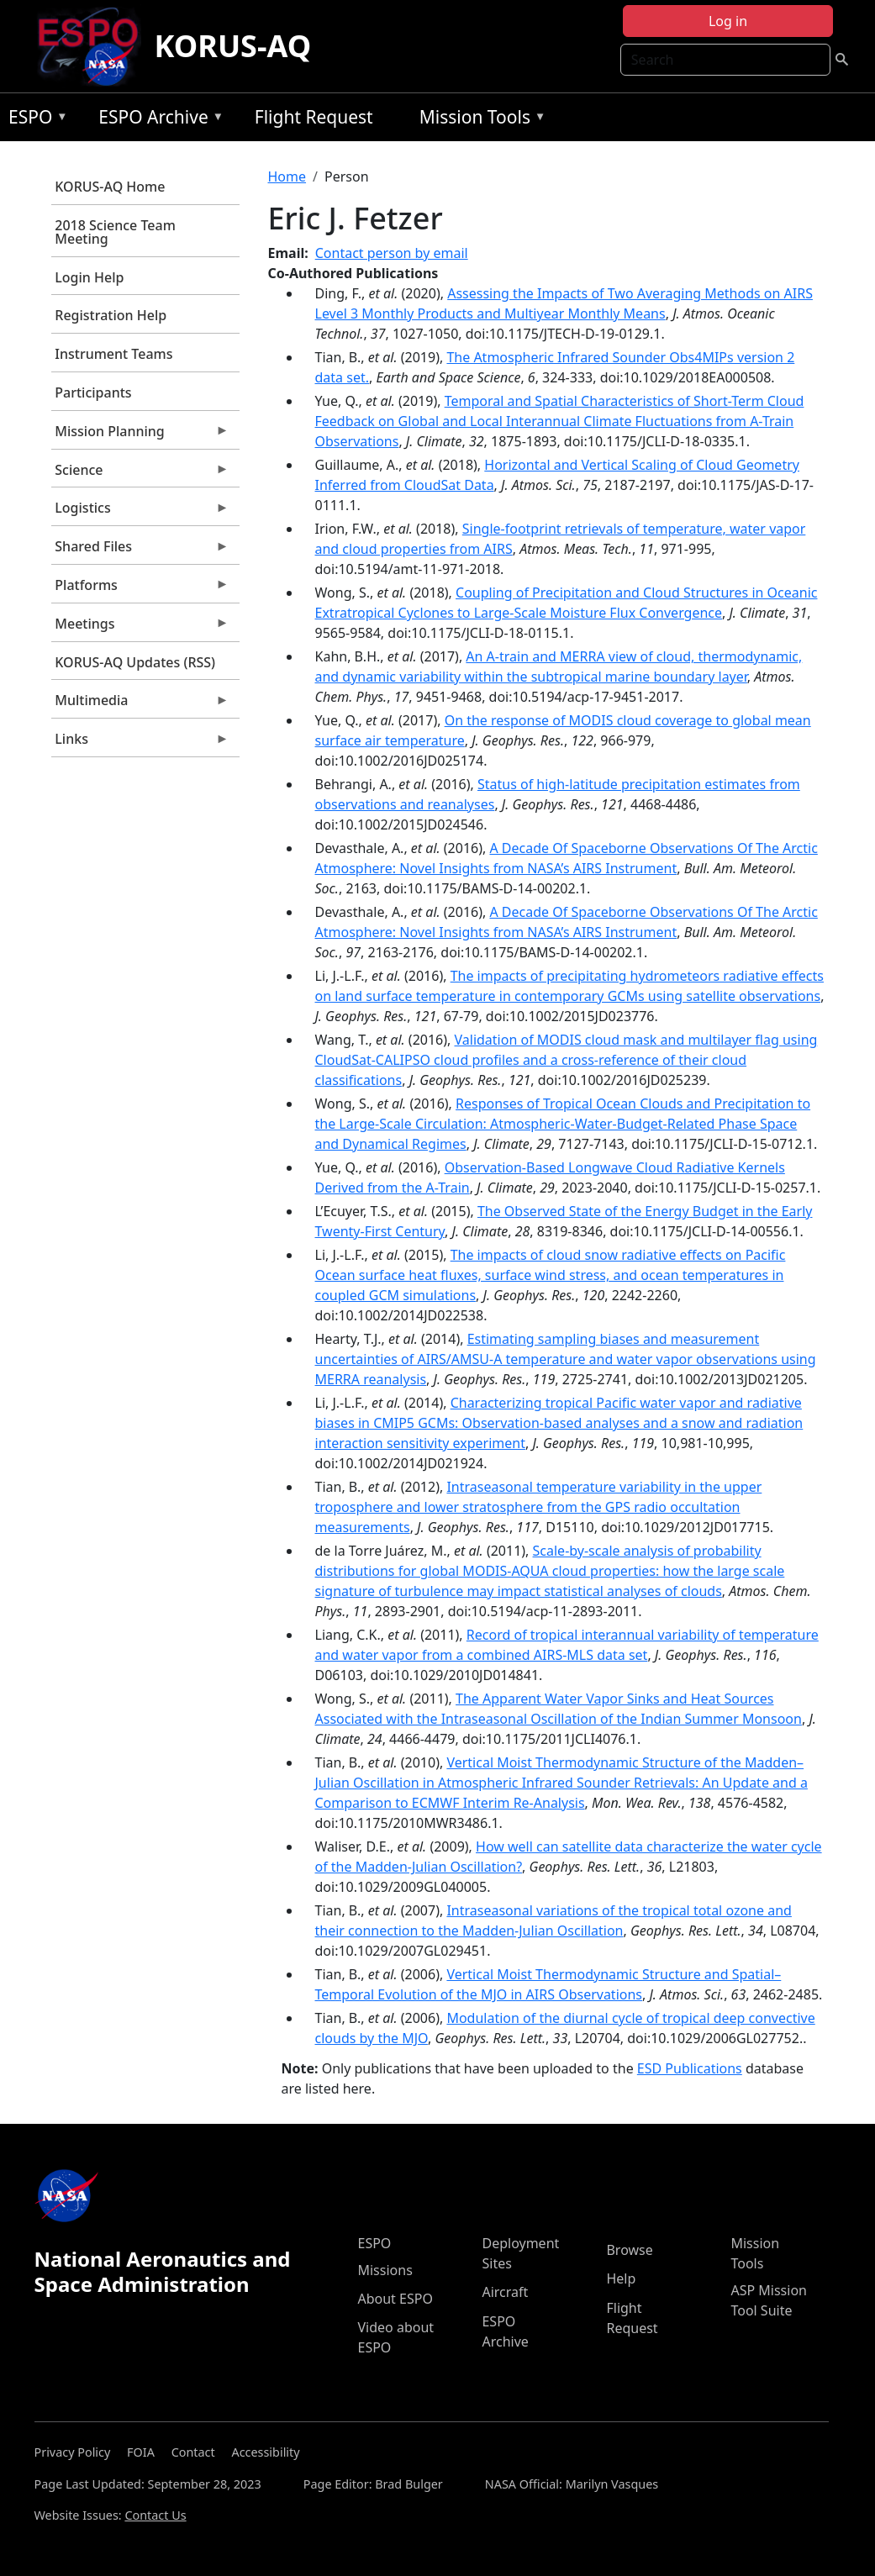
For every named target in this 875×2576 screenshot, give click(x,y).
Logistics (140, 511)
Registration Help (110, 315)
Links (140, 743)
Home (287, 176)
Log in (728, 21)
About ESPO (394, 2298)
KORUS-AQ (233, 45)
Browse (629, 2250)
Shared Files (140, 550)
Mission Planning (140, 435)
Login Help (89, 277)
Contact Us (155, 2515)
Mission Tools (478, 119)
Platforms (140, 589)
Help (620, 2278)
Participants (93, 392)
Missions (384, 2270)
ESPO (34, 119)
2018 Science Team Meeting (115, 232)
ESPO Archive (157, 119)
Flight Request (314, 117)
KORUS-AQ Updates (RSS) (135, 662)
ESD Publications (689, 2068)
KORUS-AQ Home (110, 186)
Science (140, 474)
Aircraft (505, 2292)
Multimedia (140, 704)
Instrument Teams (113, 354)
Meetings (140, 627)
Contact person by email (391, 253)
